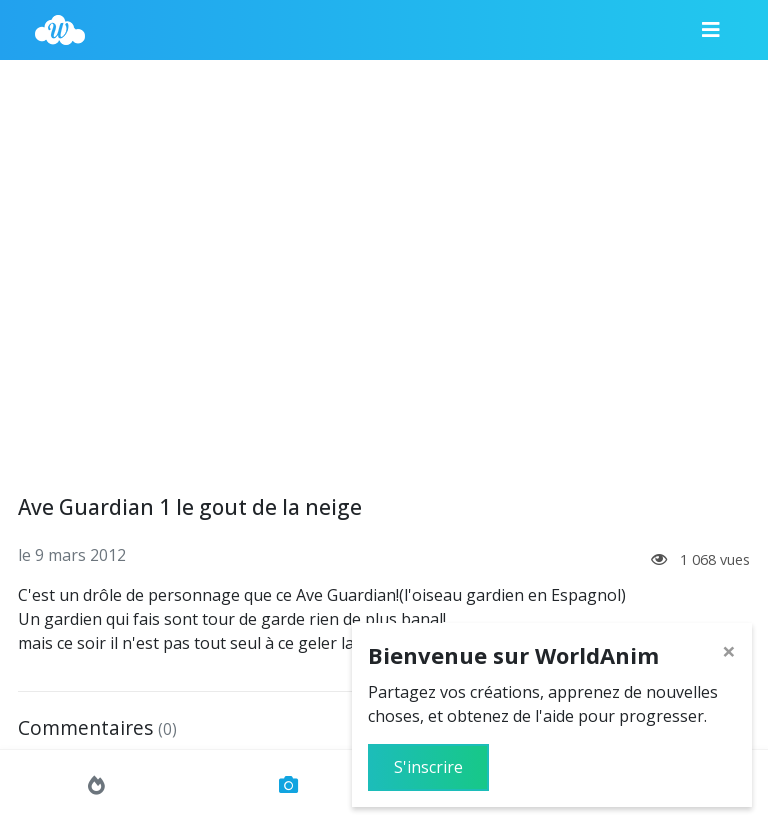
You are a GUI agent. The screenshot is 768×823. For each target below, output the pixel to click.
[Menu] (711, 30)
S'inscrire (428, 767)
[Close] (729, 651)
